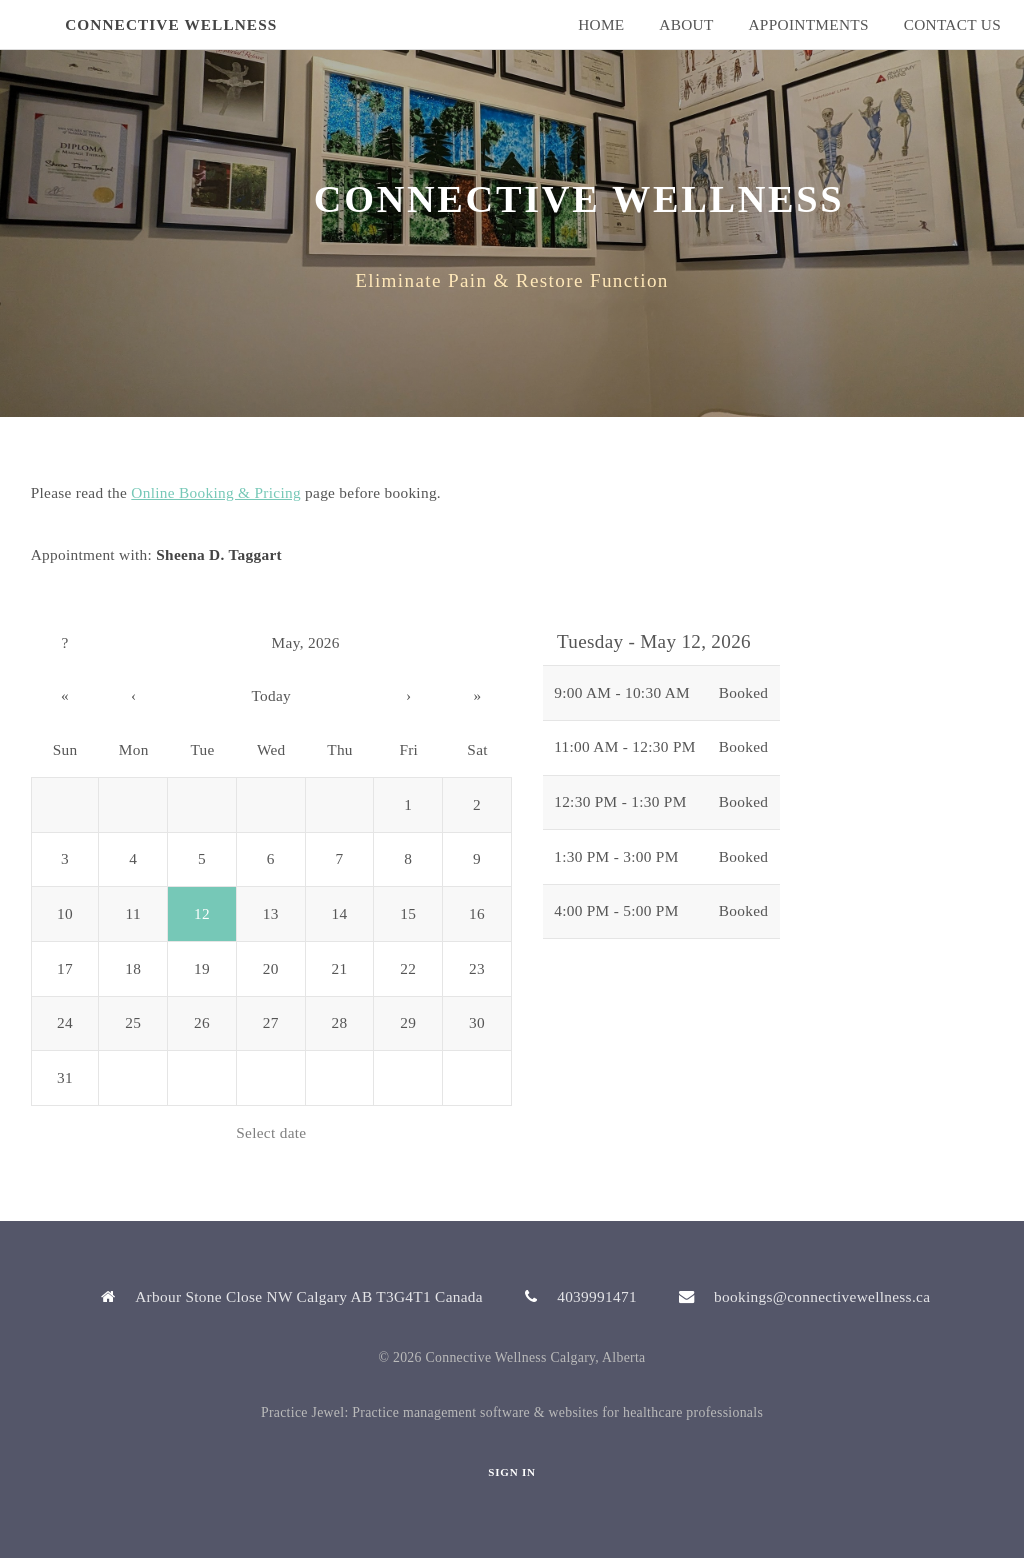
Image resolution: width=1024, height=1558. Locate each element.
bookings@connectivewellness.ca (822, 1296)
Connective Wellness (171, 24)
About (686, 24)
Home (601, 24)
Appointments (808, 24)
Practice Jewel (303, 1412)
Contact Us (952, 24)
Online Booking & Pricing (216, 492)
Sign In (511, 1472)
